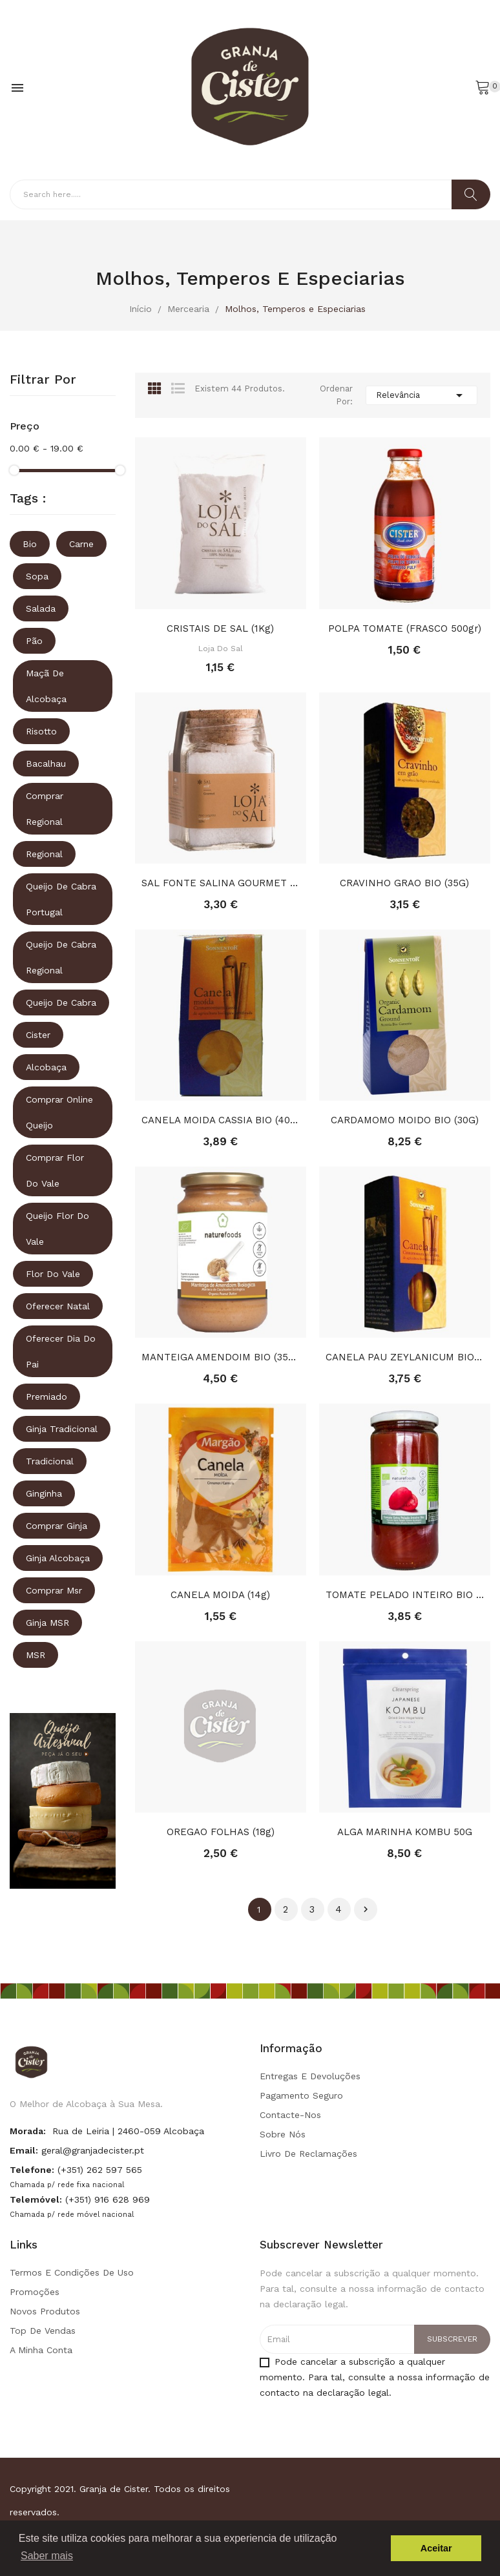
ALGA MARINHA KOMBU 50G (404, 1832)
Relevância (421, 395)
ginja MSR (47, 1622)
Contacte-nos (290, 2115)
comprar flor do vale (55, 1170)
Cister (38, 1035)
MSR (35, 1655)
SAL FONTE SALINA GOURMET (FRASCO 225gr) (220, 883)
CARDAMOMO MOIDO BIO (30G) (405, 1120)
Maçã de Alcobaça (46, 686)
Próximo (365, 1909)
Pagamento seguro (301, 2095)
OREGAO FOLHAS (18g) (221, 1832)
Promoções (34, 2292)
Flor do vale (53, 1274)
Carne (81, 544)
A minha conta (41, 2350)
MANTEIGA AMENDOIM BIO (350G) (220, 1357)
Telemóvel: (36, 2199)
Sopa (37, 576)
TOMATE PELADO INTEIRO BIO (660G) (405, 1595)
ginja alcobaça (58, 1558)
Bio (30, 544)
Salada (41, 608)
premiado (46, 1396)
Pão (34, 641)
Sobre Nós (283, 2134)
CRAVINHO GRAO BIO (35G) (404, 883)
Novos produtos (45, 2311)
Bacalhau (46, 763)
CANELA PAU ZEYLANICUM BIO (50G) (405, 1357)
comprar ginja (56, 1526)
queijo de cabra (61, 1002)
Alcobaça (46, 1067)
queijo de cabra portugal (61, 899)
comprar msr (54, 1590)
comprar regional (44, 809)
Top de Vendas (43, 2330)
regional (44, 854)
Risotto (41, 731)
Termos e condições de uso (72, 2272)
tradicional (50, 1461)
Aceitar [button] (436, 2548)
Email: (24, 2150)
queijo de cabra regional (61, 957)
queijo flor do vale (57, 1228)
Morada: (28, 2131)
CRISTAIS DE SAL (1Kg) (220, 628)
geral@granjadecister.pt (92, 2150)
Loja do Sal (220, 648)
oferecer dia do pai (61, 1351)
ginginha (44, 1493)
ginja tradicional (62, 1429)
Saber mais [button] (47, 2555)
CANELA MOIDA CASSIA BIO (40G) (220, 1120)
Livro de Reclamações (308, 2153)
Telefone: (32, 2170)
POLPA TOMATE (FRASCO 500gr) (404, 628)
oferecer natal (58, 1306)
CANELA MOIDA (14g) (220, 1595)
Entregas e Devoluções (310, 2076)
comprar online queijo (59, 1112)
